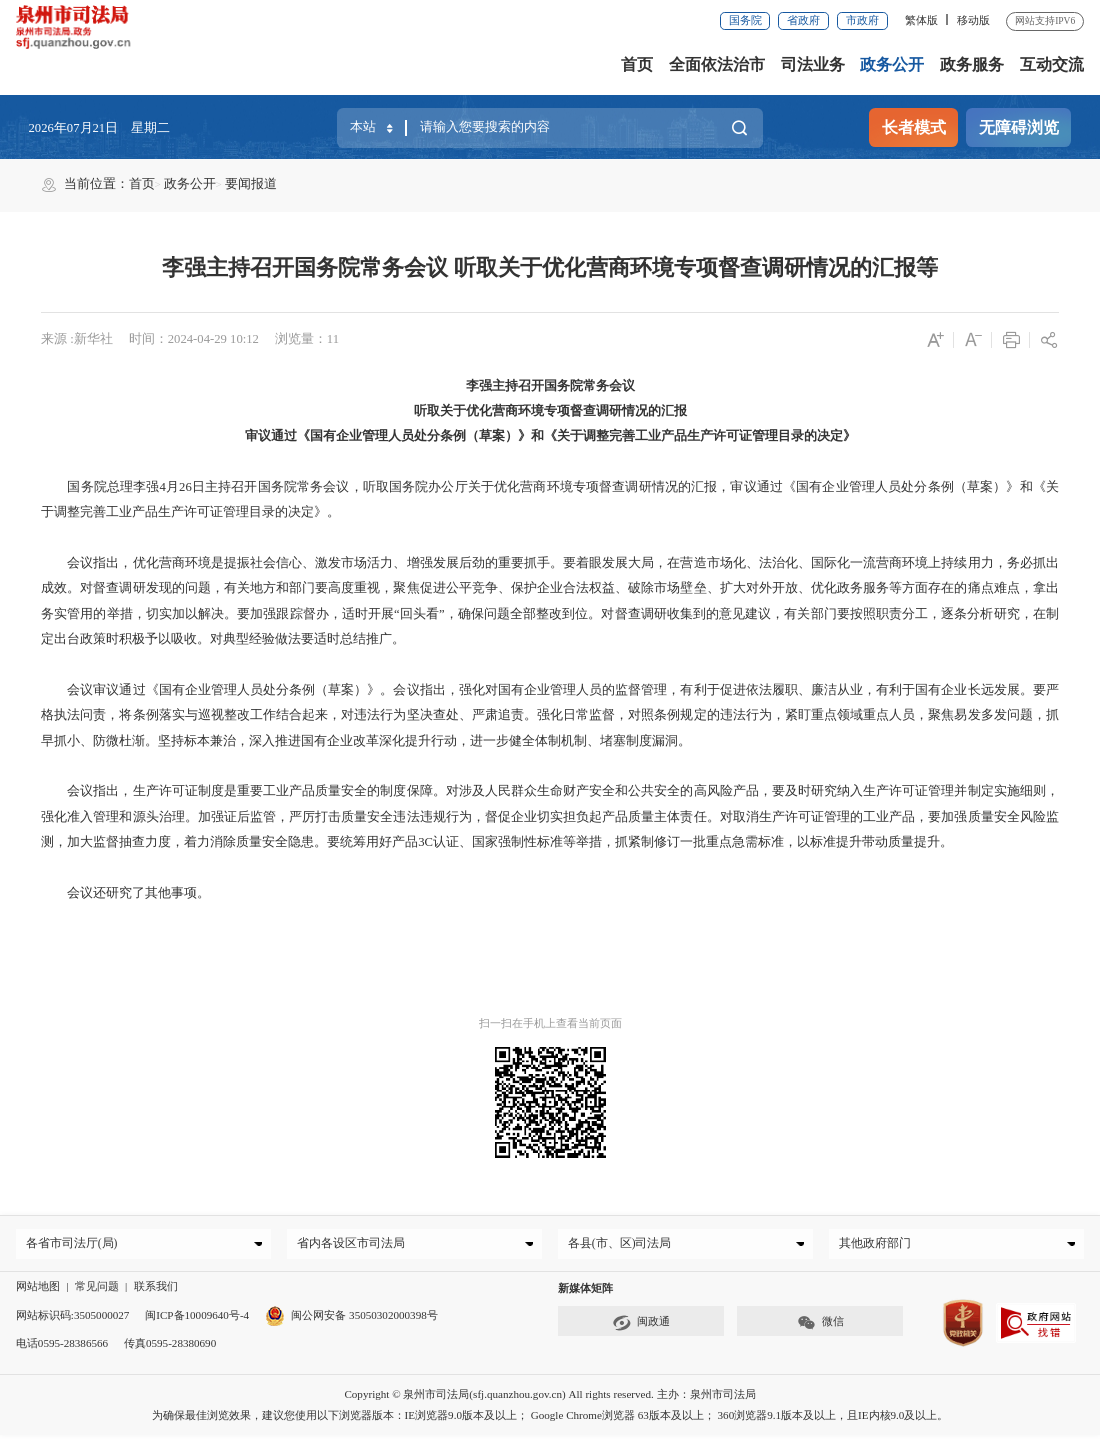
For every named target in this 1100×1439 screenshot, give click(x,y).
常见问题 (97, 1290)
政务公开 (892, 64)
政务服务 (972, 64)
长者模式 (914, 127)
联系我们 (156, 1290)
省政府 (803, 20)
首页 (637, 64)
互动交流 (1052, 64)
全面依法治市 (717, 64)
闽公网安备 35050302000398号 (351, 1319)
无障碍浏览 (1019, 127)
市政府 (862, 20)
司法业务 (813, 64)
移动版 (973, 20)
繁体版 (921, 20)
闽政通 (641, 1326)
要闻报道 (251, 184)
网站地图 (38, 1290)
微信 (820, 1326)
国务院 (745, 20)
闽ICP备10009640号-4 (197, 1319)
